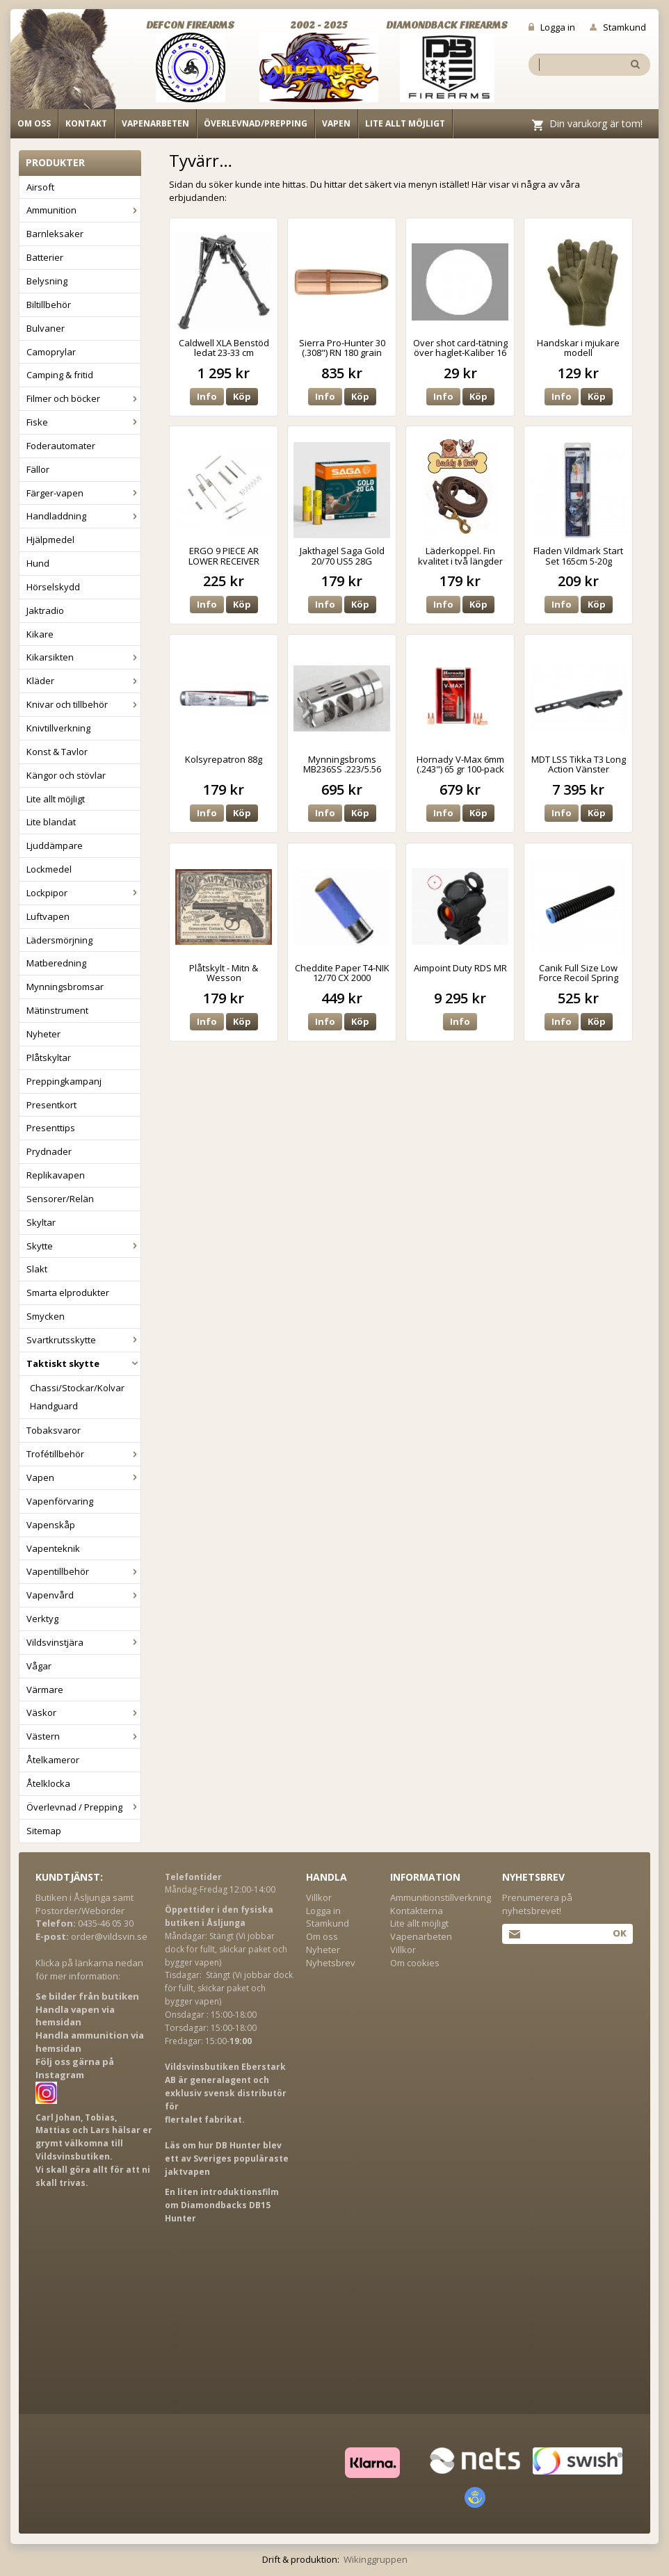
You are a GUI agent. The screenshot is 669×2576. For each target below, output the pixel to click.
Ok (619, 1933)
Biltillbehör (48, 304)
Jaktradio (45, 610)
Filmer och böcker (83, 398)
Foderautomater (60, 445)
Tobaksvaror (53, 1430)
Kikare (40, 634)
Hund (37, 563)
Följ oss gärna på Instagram (74, 2068)
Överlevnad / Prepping (83, 1807)
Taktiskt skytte (83, 1363)
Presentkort (51, 1105)
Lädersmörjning (59, 940)
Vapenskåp (50, 1524)
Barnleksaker (54, 233)
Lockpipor (83, 892)
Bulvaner (45, 328)
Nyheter (43, 1034)
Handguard (54, 1406)
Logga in (552, 27)
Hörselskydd (53, 587)
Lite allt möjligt (405, 123)
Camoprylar (51, 352)
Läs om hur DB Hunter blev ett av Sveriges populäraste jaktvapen (227, 2158)
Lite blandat (51, 822)
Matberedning (56, 963)
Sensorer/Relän (60, 1198)
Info (207, 396)
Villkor (319, 1897)
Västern (83, 1736)
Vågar (38, 1666)
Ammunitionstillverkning (440, 1897)
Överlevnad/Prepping (255, 123)
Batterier (44, 257)
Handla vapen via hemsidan (75, 2016)
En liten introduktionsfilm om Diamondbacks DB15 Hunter (222, 2205)
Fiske (83, 422)
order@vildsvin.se (109, 1936)
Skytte (83, 1246)
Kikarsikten (83, 657)
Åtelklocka (48, 1783)
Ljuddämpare (54, 845)
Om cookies (415, 1963)
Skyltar (41, 1222)
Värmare (44, 1689)
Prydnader (49, 1151)
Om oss (34, 123)
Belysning (46, 281)
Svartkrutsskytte (83, 1340)
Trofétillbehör (83, 1454)
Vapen (336, 123)
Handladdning (83, 516)
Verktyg (42, 1618)
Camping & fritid (59, 374)
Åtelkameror (52, 1759)
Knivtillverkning (58, 728)
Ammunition (83, 210)
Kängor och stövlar (66, 775)
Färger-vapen (83, 493)
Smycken (45, 1316)
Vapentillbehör (83, 1571)
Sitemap (43, 1830)
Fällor (37, 469)
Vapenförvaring (59, 1501)
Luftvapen (48, 916)
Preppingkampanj (64, 1081)
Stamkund (618, 27)
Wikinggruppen (376, 2559)
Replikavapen (55, 1175)
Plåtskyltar (48, 1057)
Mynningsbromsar (65, 986)
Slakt (36, 1269)
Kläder (83, 680)
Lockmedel (49, 869)
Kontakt (86, 123)
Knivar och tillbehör (83, 704)
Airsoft (40, 187)
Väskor (83, 1712)
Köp (242, 396)
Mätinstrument (57, 1010)
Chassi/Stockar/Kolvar (77, 1388)
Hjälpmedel (50, 539)
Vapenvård (83, 1595)
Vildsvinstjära (83, 1642)
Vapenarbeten (155, 123)
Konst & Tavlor (57, 751)
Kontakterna (416, 1910)
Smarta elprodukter (67, 1292)
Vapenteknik (53, 1548)
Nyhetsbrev (330, 1963)
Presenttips (50, 1127)
